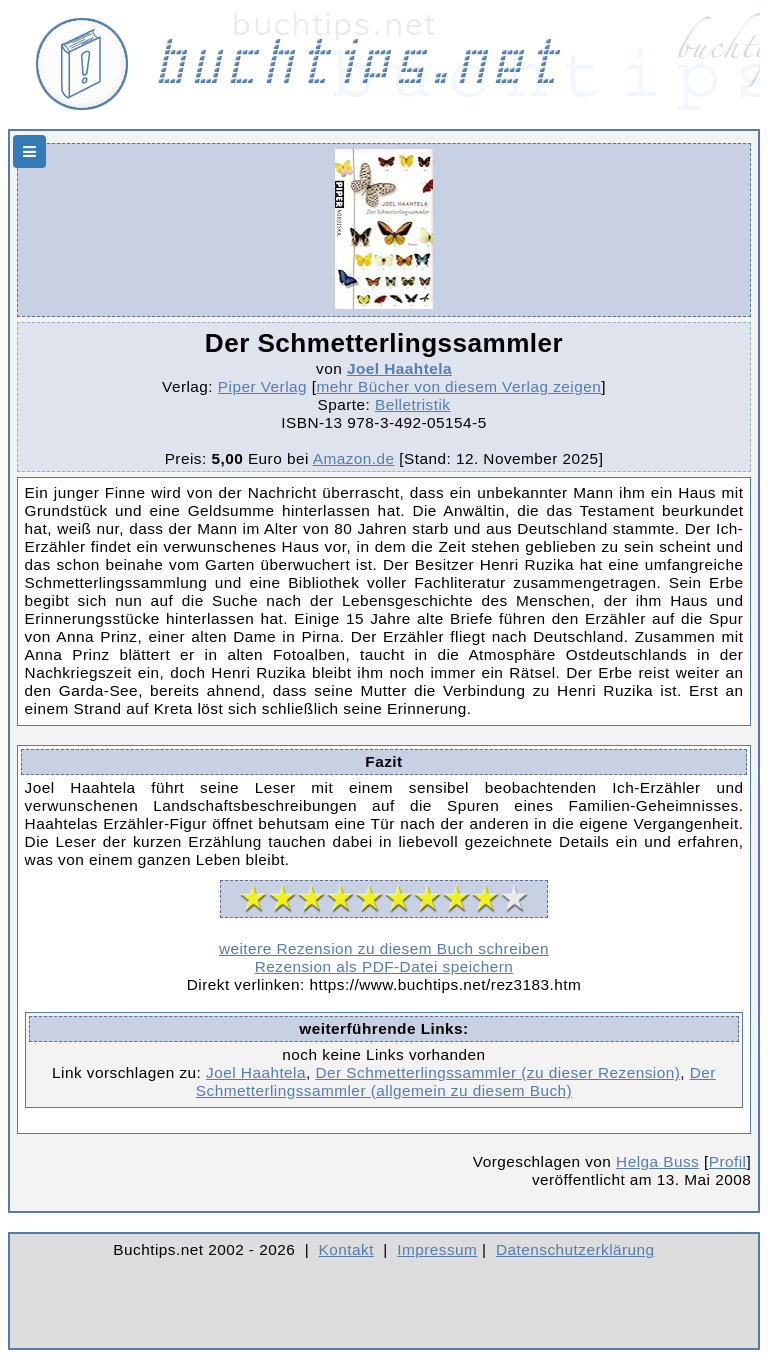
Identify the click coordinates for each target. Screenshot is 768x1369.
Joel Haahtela (399, 368)
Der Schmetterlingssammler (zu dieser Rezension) (497, 1072)
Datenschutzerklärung (575, 1249)
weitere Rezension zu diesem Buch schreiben (384, 948)
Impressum (437, 1249)
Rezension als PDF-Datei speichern (384, 966)
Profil (728, 1161)
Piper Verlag (262, 386)
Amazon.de (354, 458)
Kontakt (346, 1249)
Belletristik (413, 404)
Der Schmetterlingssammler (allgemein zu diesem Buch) (456, 1081)
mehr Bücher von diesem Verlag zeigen (459, 386)
